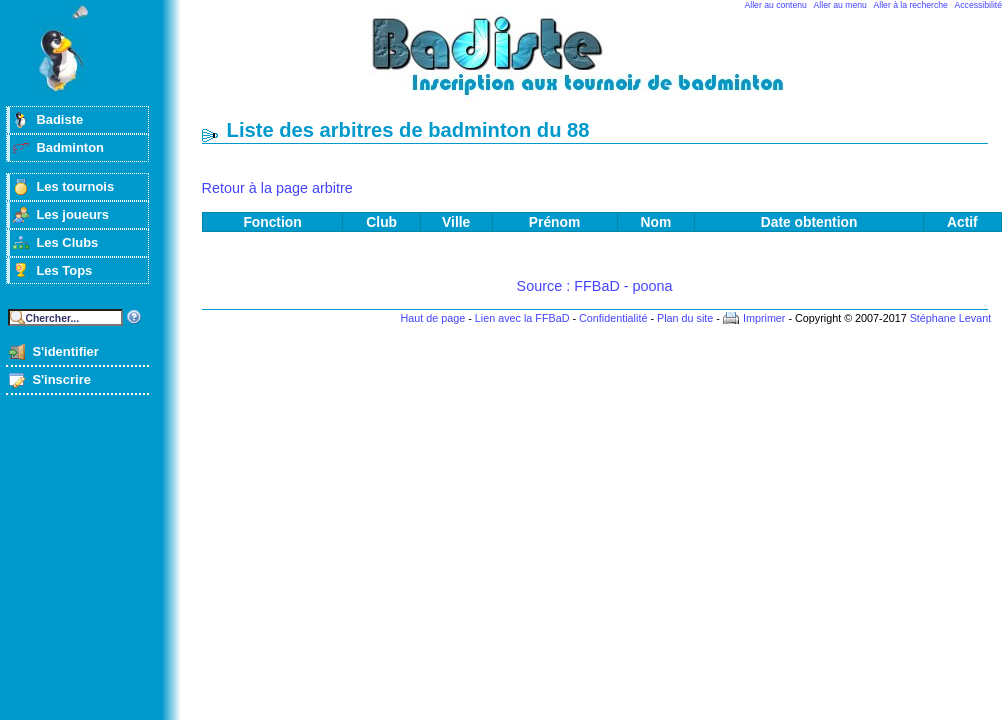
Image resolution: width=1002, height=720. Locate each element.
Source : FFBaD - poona (595, 286)
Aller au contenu (776, 5)
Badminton (70, 147)
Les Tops (64, 270)
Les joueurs (72, 214)
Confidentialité (613, 318)
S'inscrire (61, 379)
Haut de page (432, 318)
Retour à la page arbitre (277, 188)
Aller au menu (840, 5)
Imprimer (764, 318)
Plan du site (685, 318)
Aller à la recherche (911, 5)
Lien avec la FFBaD (522, 318)
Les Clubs (67, 242)
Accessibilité (978, 5)
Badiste (59, 119)
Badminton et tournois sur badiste (602, 65)
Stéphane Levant (951, 318)
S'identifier (65, 351)
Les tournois (75, 186)
